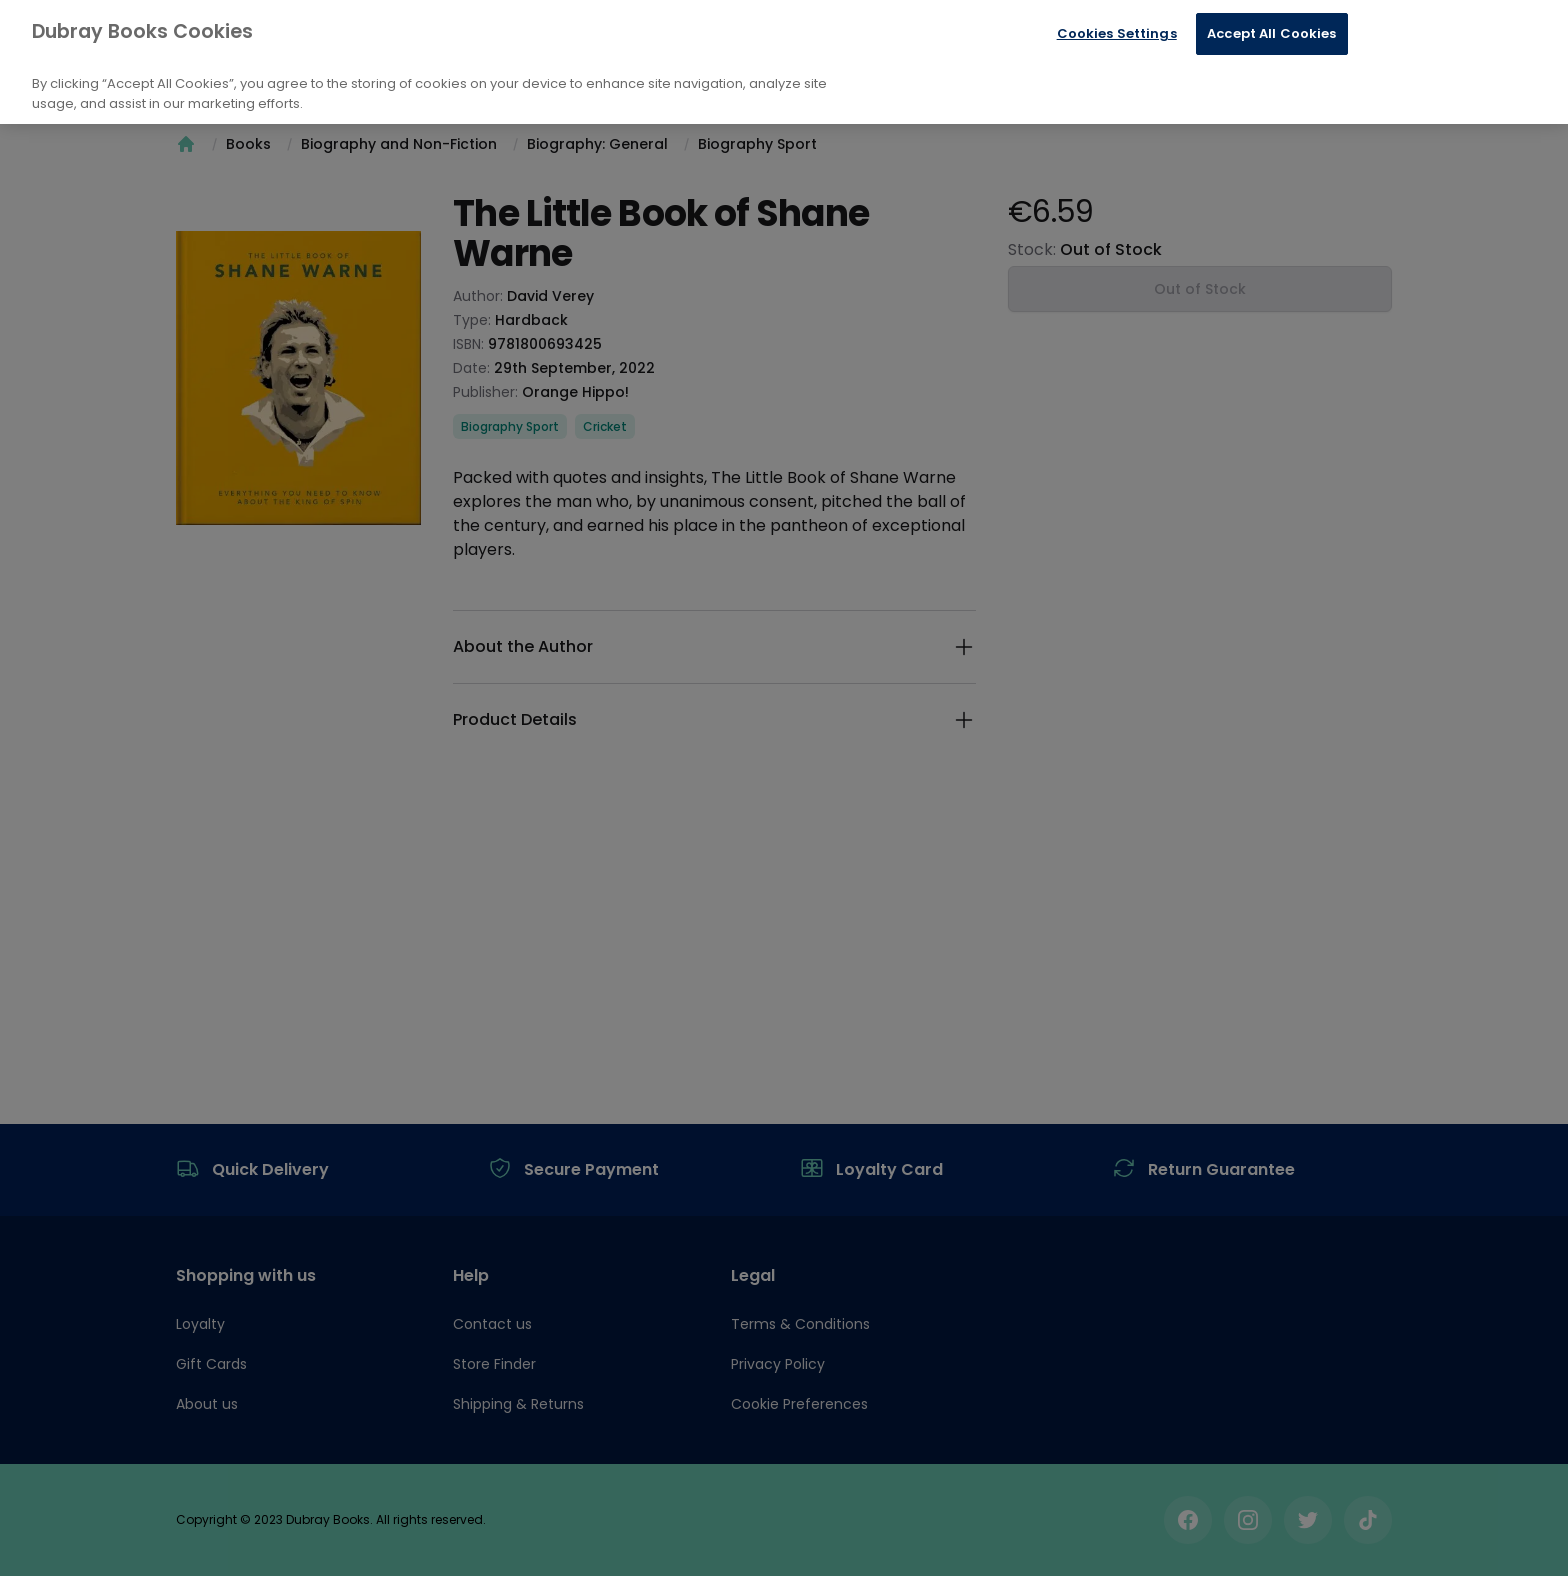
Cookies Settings (1117, 33)
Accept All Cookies (1271, 33)
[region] (784, 62)
